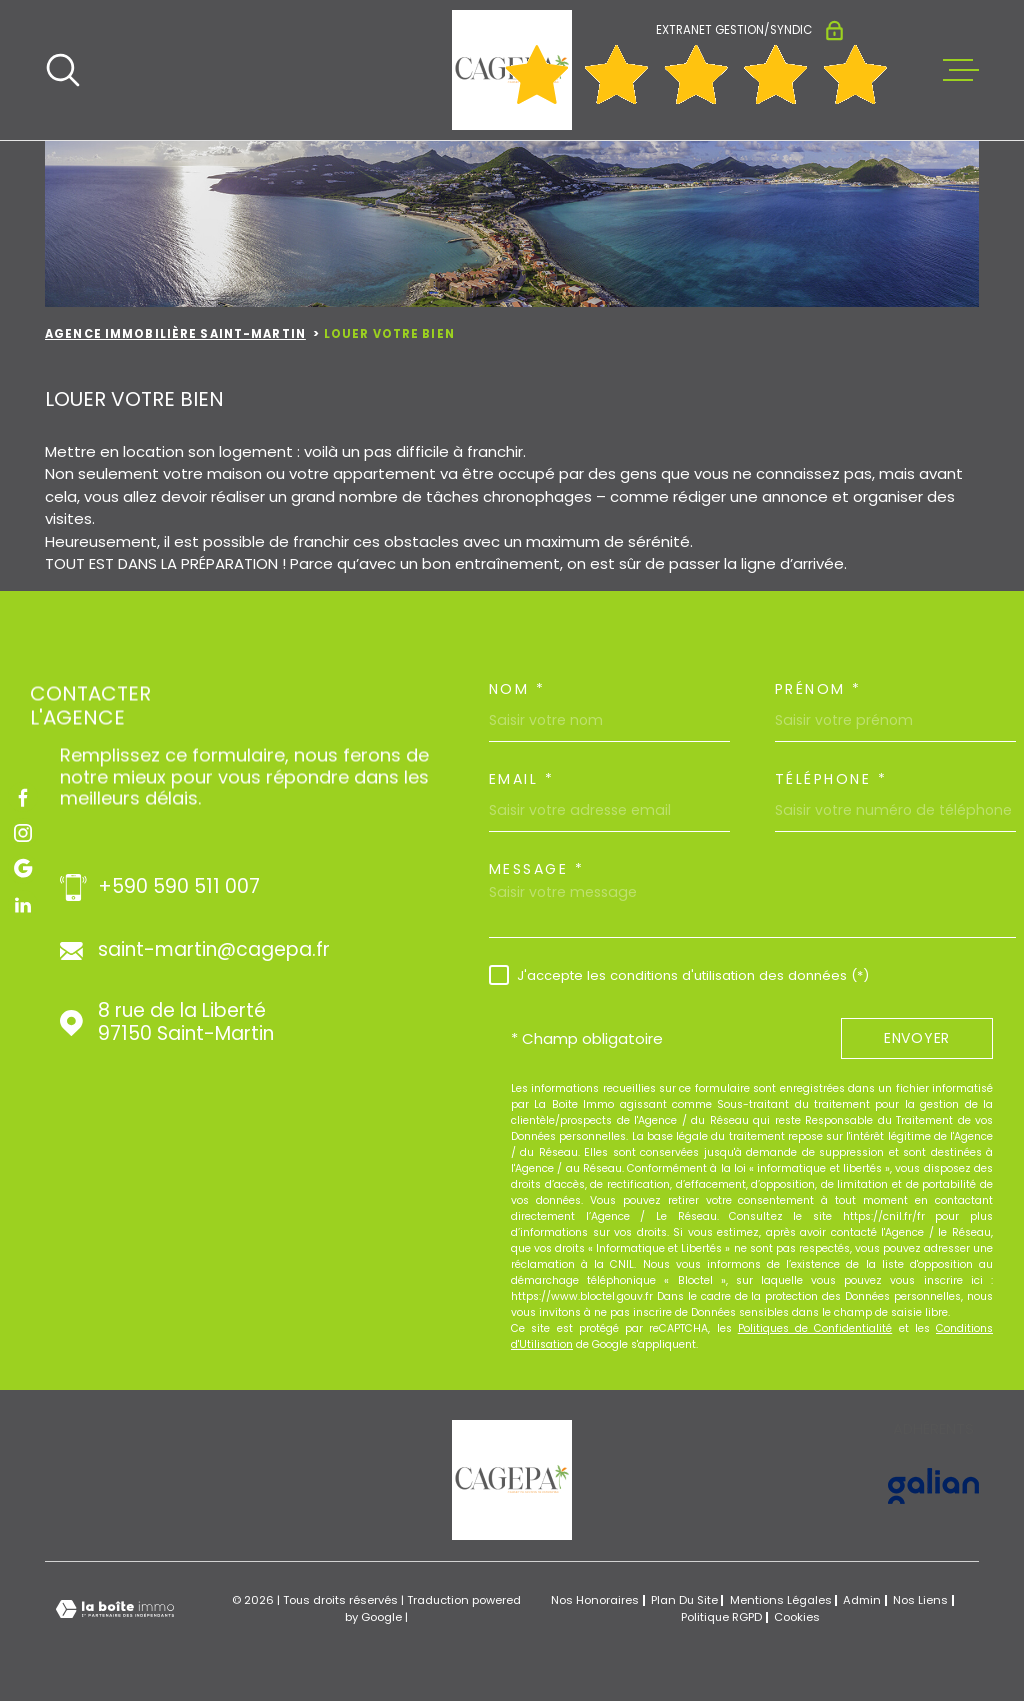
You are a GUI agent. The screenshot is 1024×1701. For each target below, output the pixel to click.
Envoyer (917, 1039)
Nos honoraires (595, 1600)
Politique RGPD (721, 1617)
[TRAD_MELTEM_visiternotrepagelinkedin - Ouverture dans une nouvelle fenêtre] (23, 905)
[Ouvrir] (63, 70)
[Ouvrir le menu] (961, 70)
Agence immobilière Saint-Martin (175, 334)
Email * (522, 779)
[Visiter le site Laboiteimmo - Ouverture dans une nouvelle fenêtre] (115, 1609)
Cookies (797, 1617)
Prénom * (818, 689)
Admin (862, 1600)
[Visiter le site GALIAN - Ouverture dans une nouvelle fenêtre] (933, 1486)
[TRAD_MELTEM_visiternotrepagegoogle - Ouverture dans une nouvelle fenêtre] (23, 869)
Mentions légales (781, 1600)
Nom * (517, 689)
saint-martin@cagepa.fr (214, 950)
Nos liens (920, 1600)
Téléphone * (831, 779)
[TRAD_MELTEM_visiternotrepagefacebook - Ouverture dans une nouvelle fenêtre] (23, 797)
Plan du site (684, 1600)
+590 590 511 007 (179, 887)
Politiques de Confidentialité (815, 1328)
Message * (537, 869)
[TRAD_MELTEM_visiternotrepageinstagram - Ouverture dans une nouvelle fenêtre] (23, 833)
